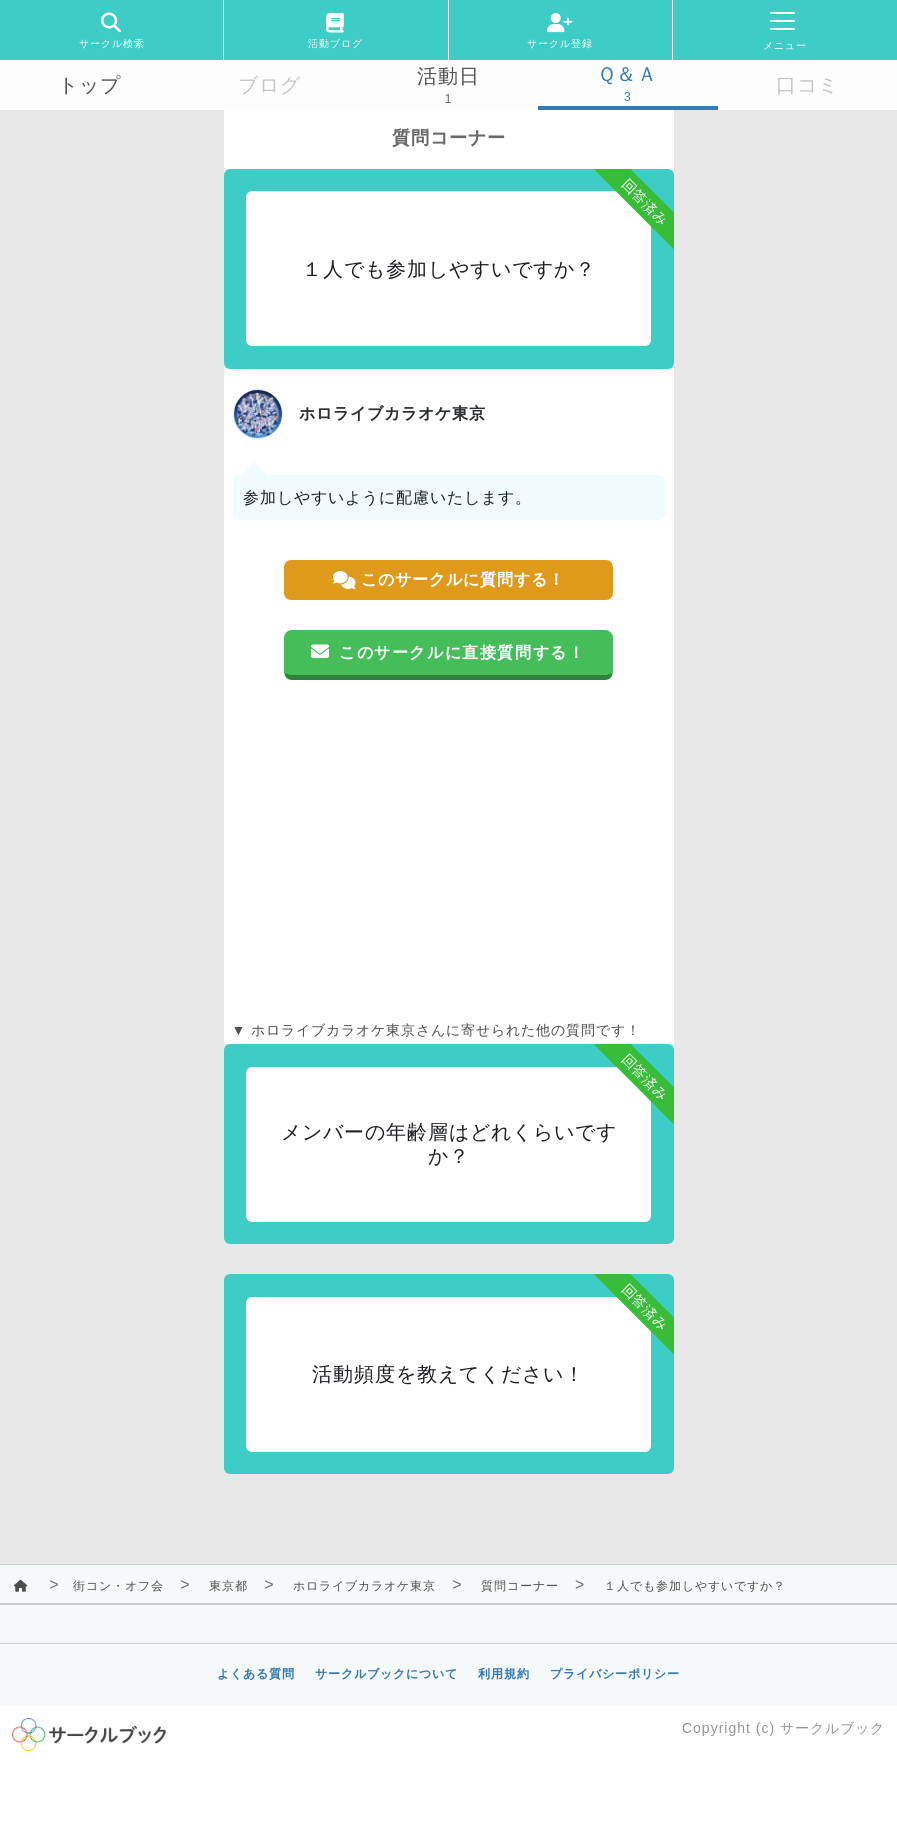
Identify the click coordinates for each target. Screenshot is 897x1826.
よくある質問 (256, 1674)
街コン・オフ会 (118, 1586)
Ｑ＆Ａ (627, 74)
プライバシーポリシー (615, 1674)
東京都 (228, 1586)
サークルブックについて (386, 1674)
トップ (89, 85)
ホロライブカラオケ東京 (364, 1586)
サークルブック (832, 1728)
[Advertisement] (449, 850)
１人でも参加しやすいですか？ (695, 1586)
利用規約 (504, 1674)
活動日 (448, 76)
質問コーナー (520, 1586)
